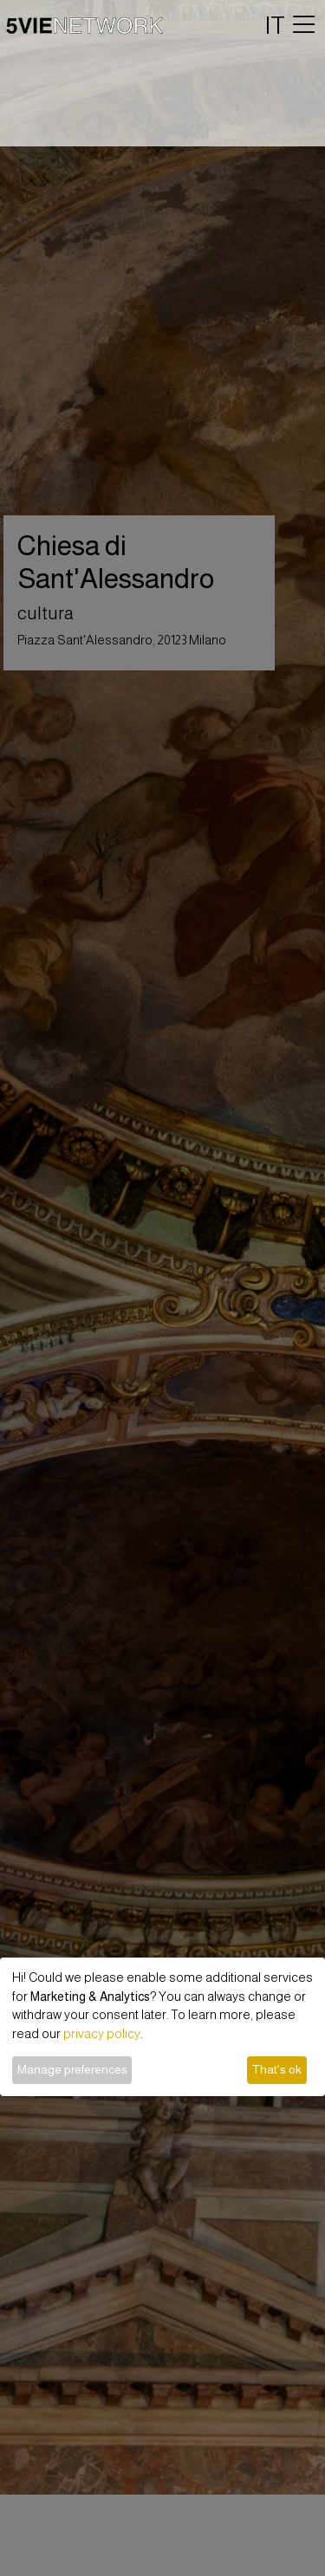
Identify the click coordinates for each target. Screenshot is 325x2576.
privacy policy (101, 2034)
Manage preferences (72, 2069)
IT (275, 25)
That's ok (276, 2069)
